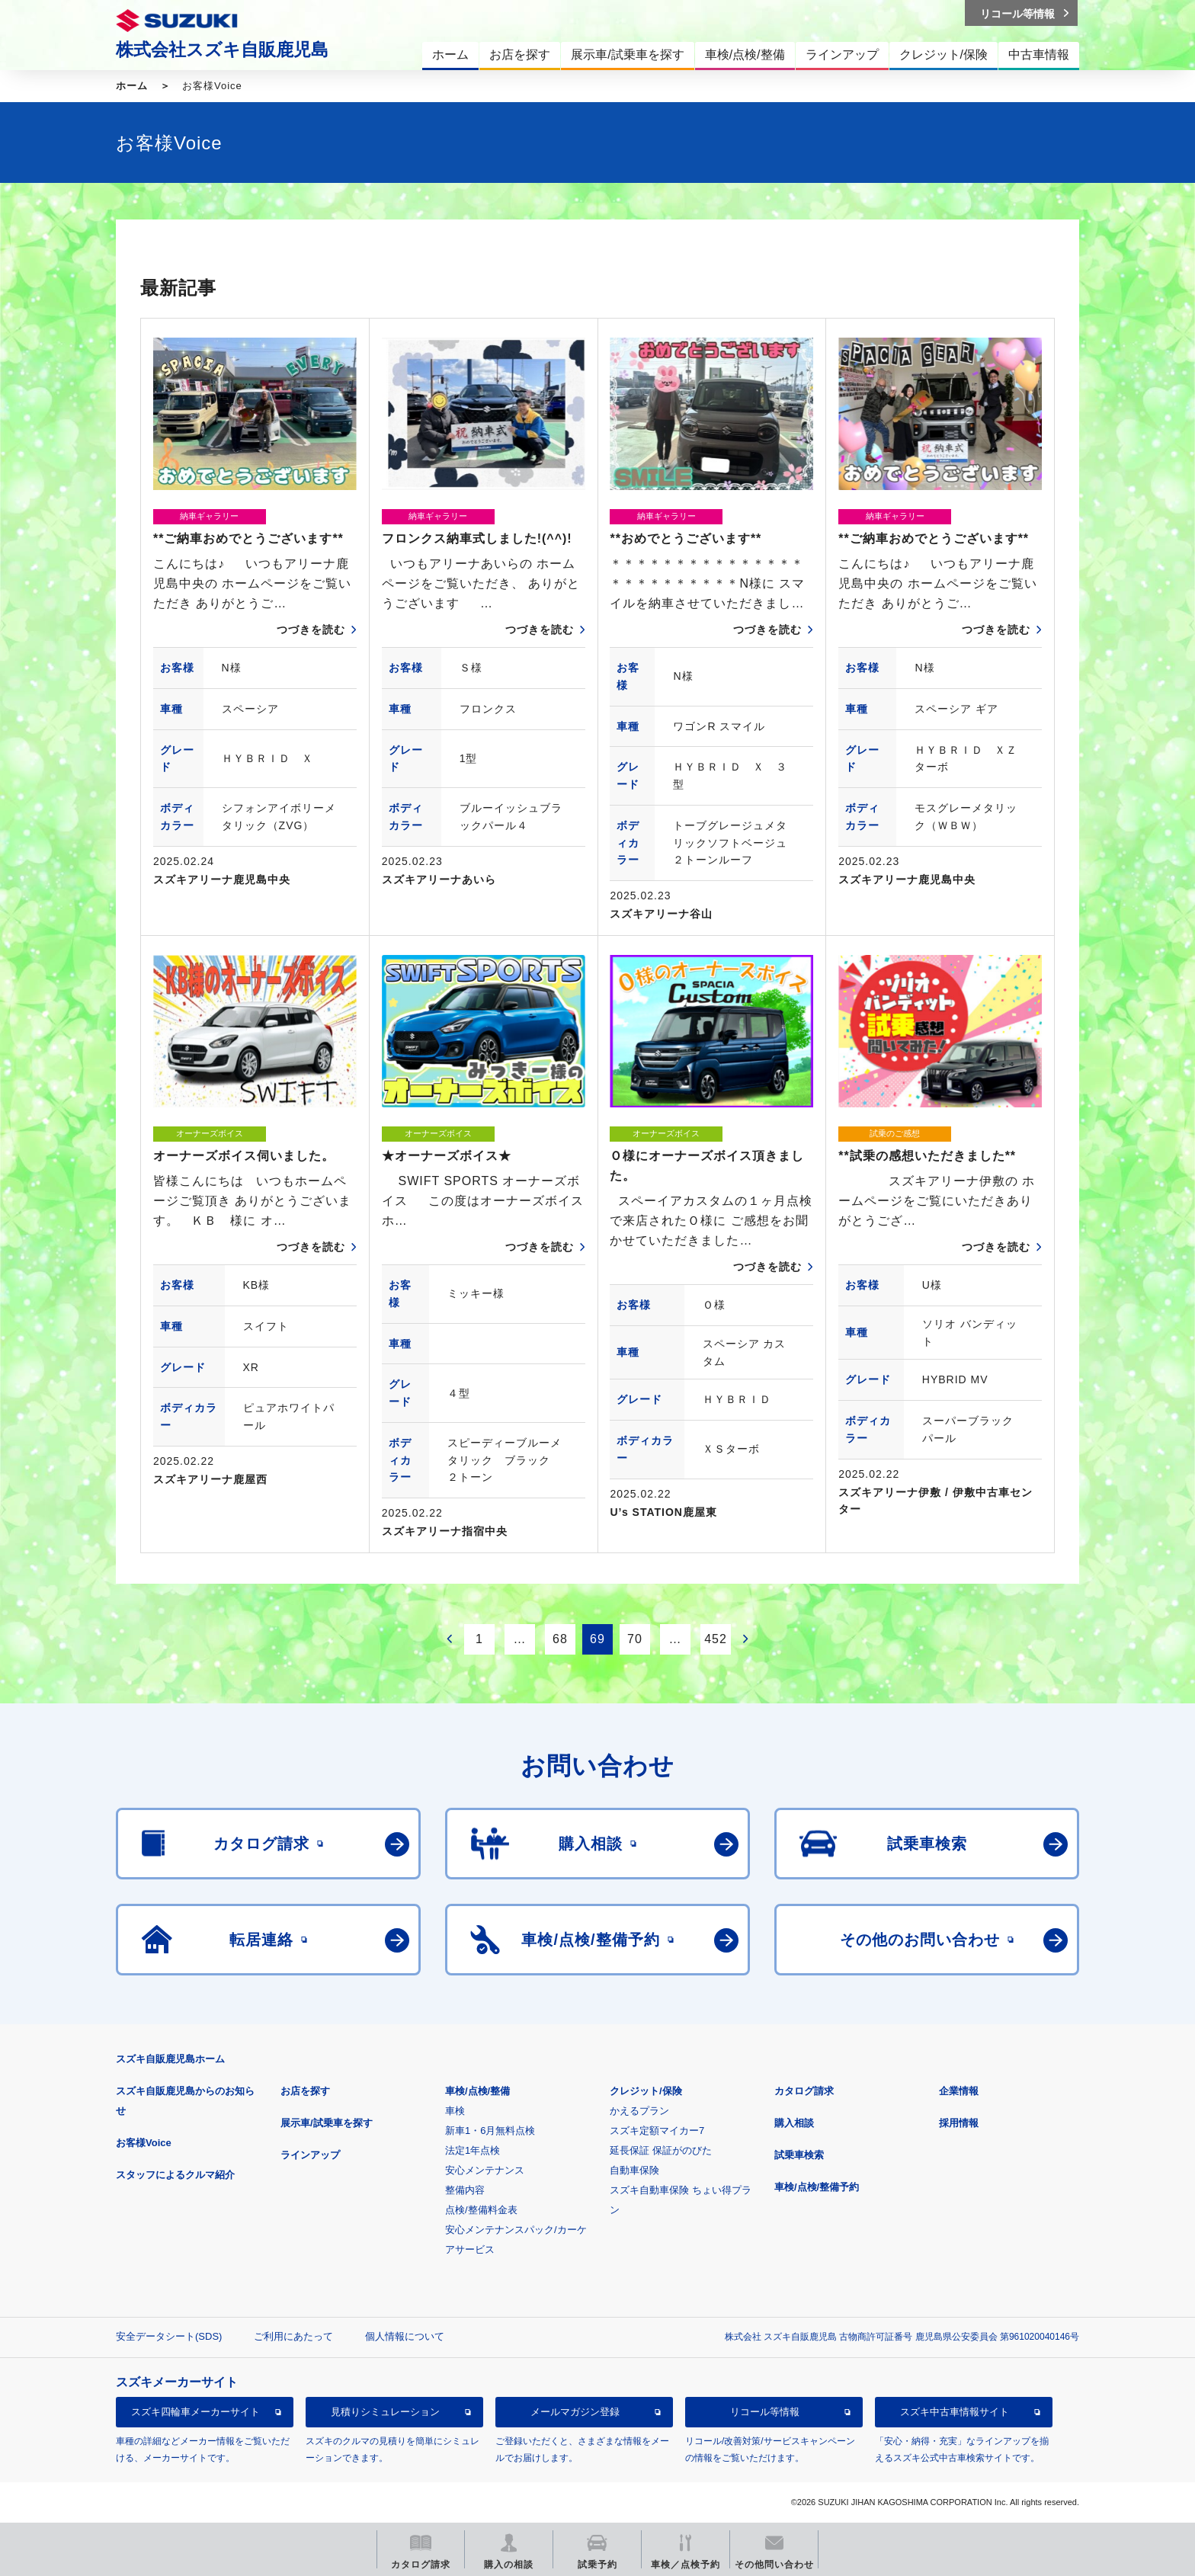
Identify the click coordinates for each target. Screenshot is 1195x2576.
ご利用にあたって (293, 2336)
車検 (455, 2110)
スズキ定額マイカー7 (657, 2130)
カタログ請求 (804, 2091)
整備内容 (465, 2190)
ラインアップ (310, 2155)
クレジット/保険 (646, 2091)
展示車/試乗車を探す (326, 2123)
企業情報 (959, 2091)
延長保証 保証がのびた (661, 2150)
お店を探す (305, 2091)
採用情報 (959, 2123)
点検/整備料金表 (481, 2210)
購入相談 (794, 2123)
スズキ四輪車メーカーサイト (195, 2411)
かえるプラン (639, 2110)
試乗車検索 (799, 2155)
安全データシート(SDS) (169, 2336)
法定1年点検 (472, 2150)
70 (634, 1638)
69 (597, 1638)
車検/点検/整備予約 (816, 2187)
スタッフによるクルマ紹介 (175, 2174)
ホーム (132, 85)
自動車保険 (634, 2170)
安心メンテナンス (484, 2170)
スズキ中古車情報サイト (954, 2411)
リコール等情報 (764, 2411)
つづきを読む (311, 629)
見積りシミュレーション (385, 2411)
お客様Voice (143, 2142)
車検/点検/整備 (477, 2091)
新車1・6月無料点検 (490, 2130)
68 (560, 1638)
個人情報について (404, 2336)
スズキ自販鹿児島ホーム (170, 2059)
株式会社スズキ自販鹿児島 (222, 49)
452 (715, 1638)
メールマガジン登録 (575, 2411)
